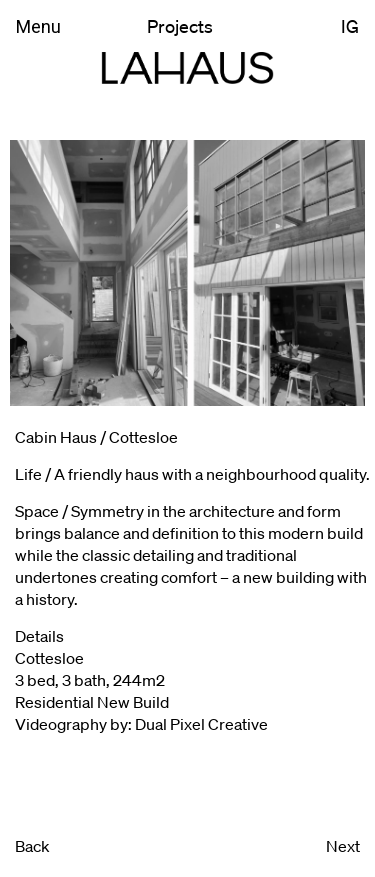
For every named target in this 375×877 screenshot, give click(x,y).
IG (350, 25)
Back (32, 845)
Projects (180, 25)
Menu (38, 26)
